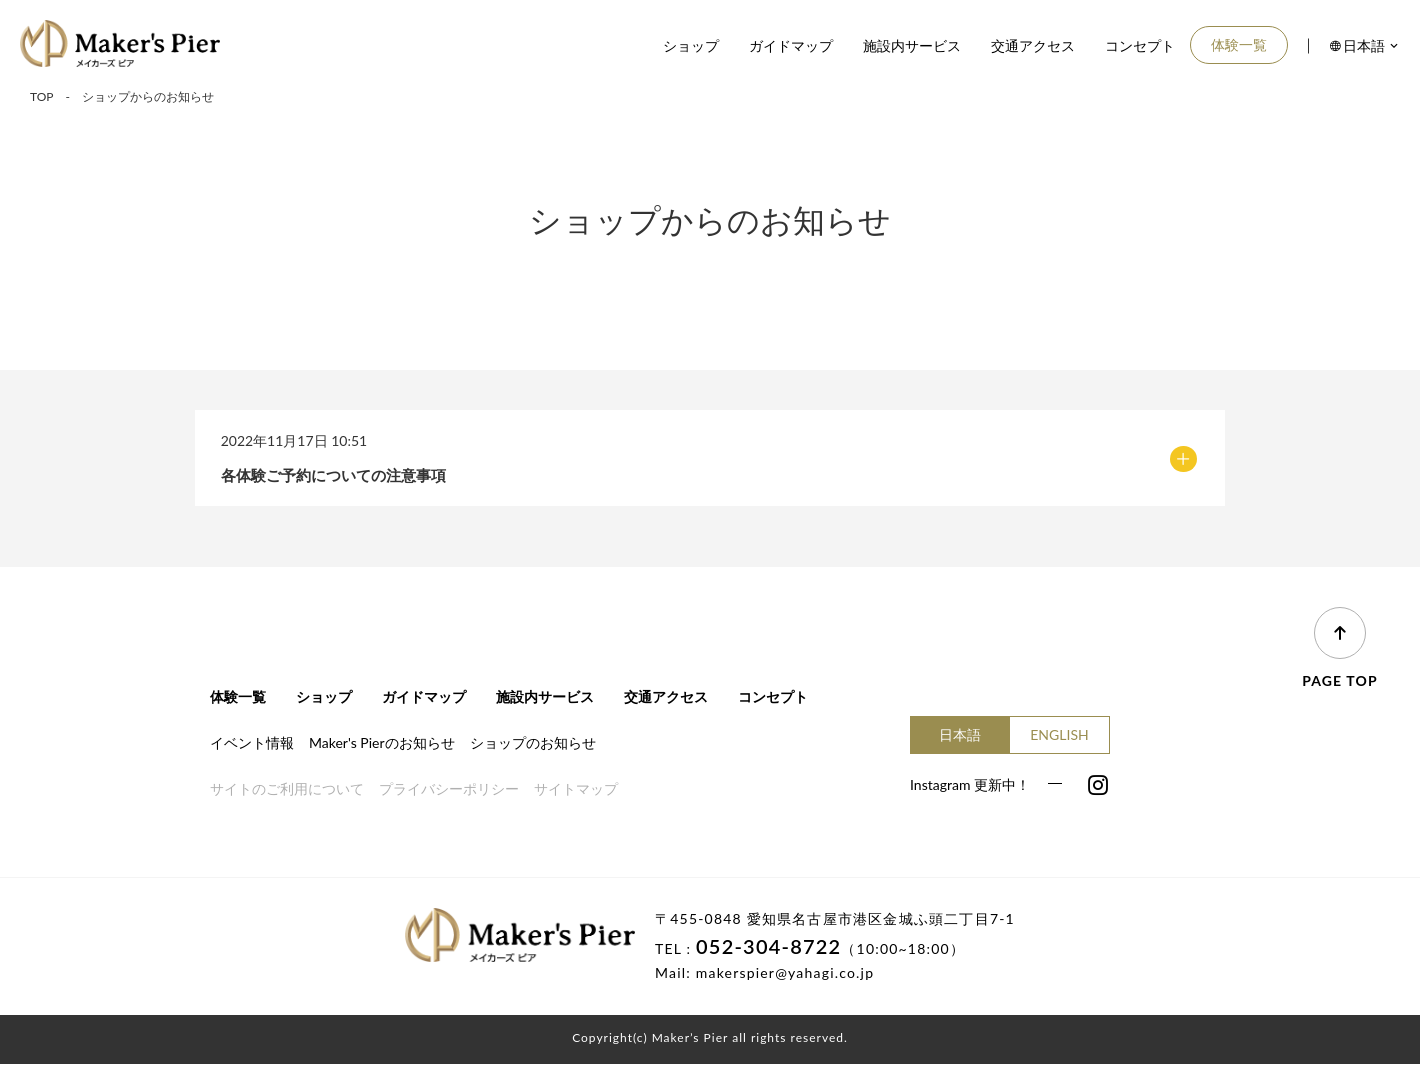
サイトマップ (576, 795)
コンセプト (1140, 46)
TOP (42, 96)
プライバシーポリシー (449, 795)
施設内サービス (912, 46)
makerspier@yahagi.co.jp (785, 979)
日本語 (960, 740)
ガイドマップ (791, 46)
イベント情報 (252, 749)
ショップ (691, 46)
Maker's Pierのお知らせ (382, 749)
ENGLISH (1059, 740)
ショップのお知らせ (533, 749)
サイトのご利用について (287, 795)
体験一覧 (1239, 44)
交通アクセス (1033, 46)
